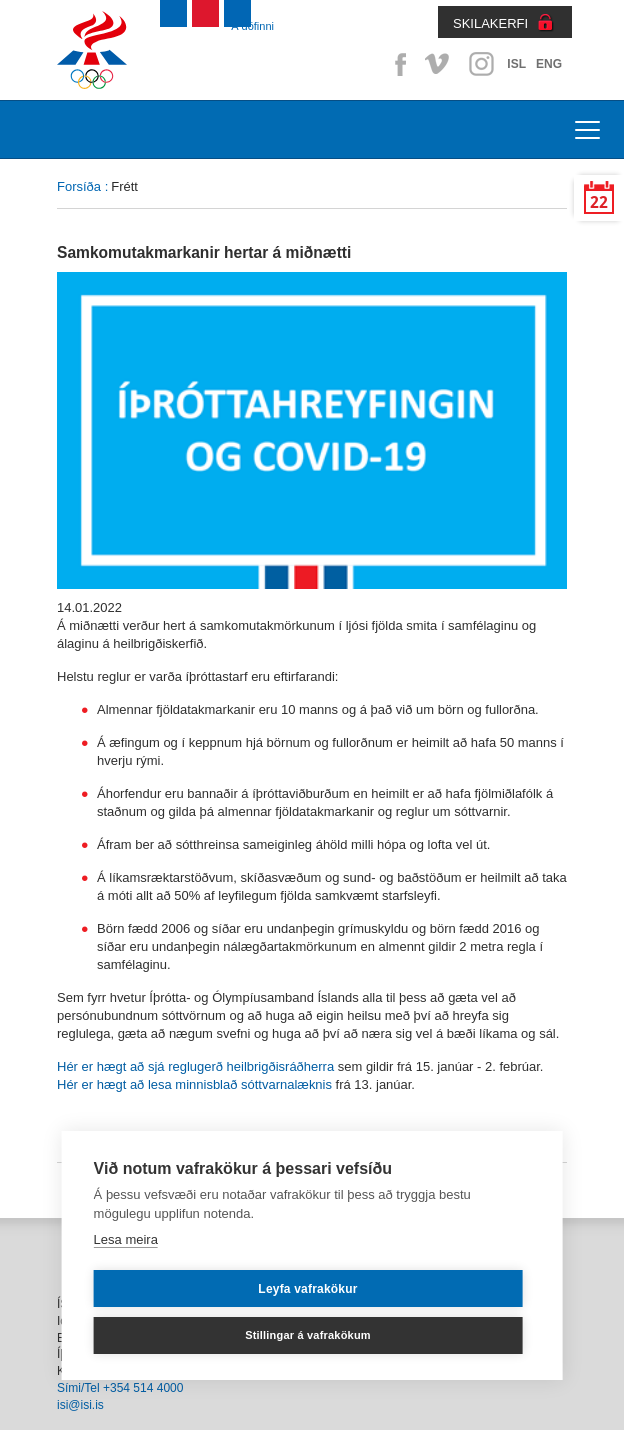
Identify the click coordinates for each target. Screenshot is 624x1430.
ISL (516, 64)
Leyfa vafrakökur (307, 1289)
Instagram (481, 64)
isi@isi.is (80, 1405)
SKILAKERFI (490, 23)
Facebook (397, 64)
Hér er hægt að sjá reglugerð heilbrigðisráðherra (195, 1066)
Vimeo (439, 64)
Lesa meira (126, 1239)
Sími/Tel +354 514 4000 (120, 1388)
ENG (549, 64)
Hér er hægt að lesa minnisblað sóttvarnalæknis (194, 1084)
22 (599, 202)
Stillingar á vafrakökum (308, 1335)
